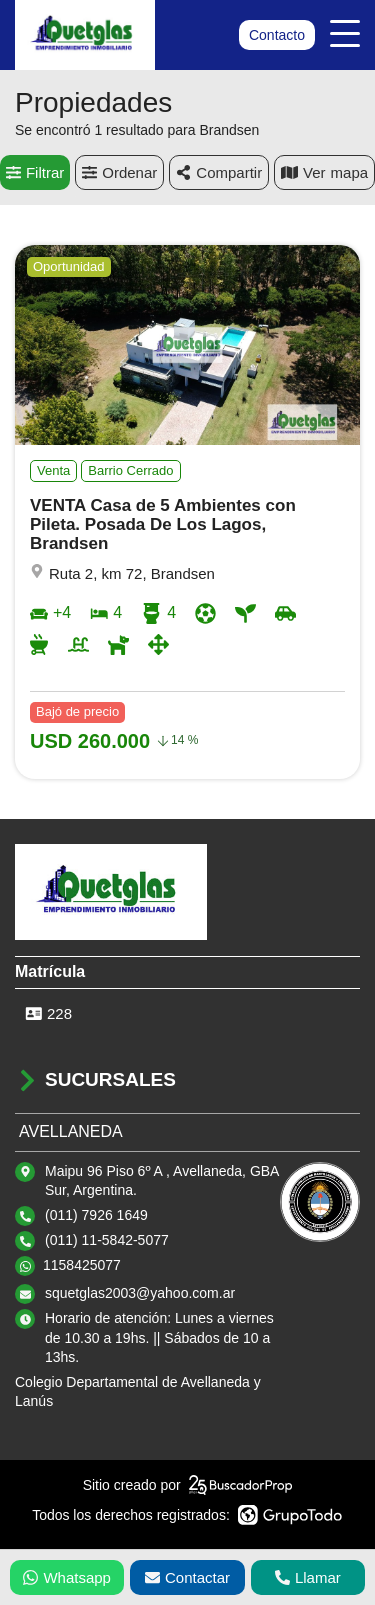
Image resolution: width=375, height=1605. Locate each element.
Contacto (277, 35)
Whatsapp (67, 1577)
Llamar (308, 1577)
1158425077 (82, 1265)
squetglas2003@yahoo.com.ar (140, 1293)
